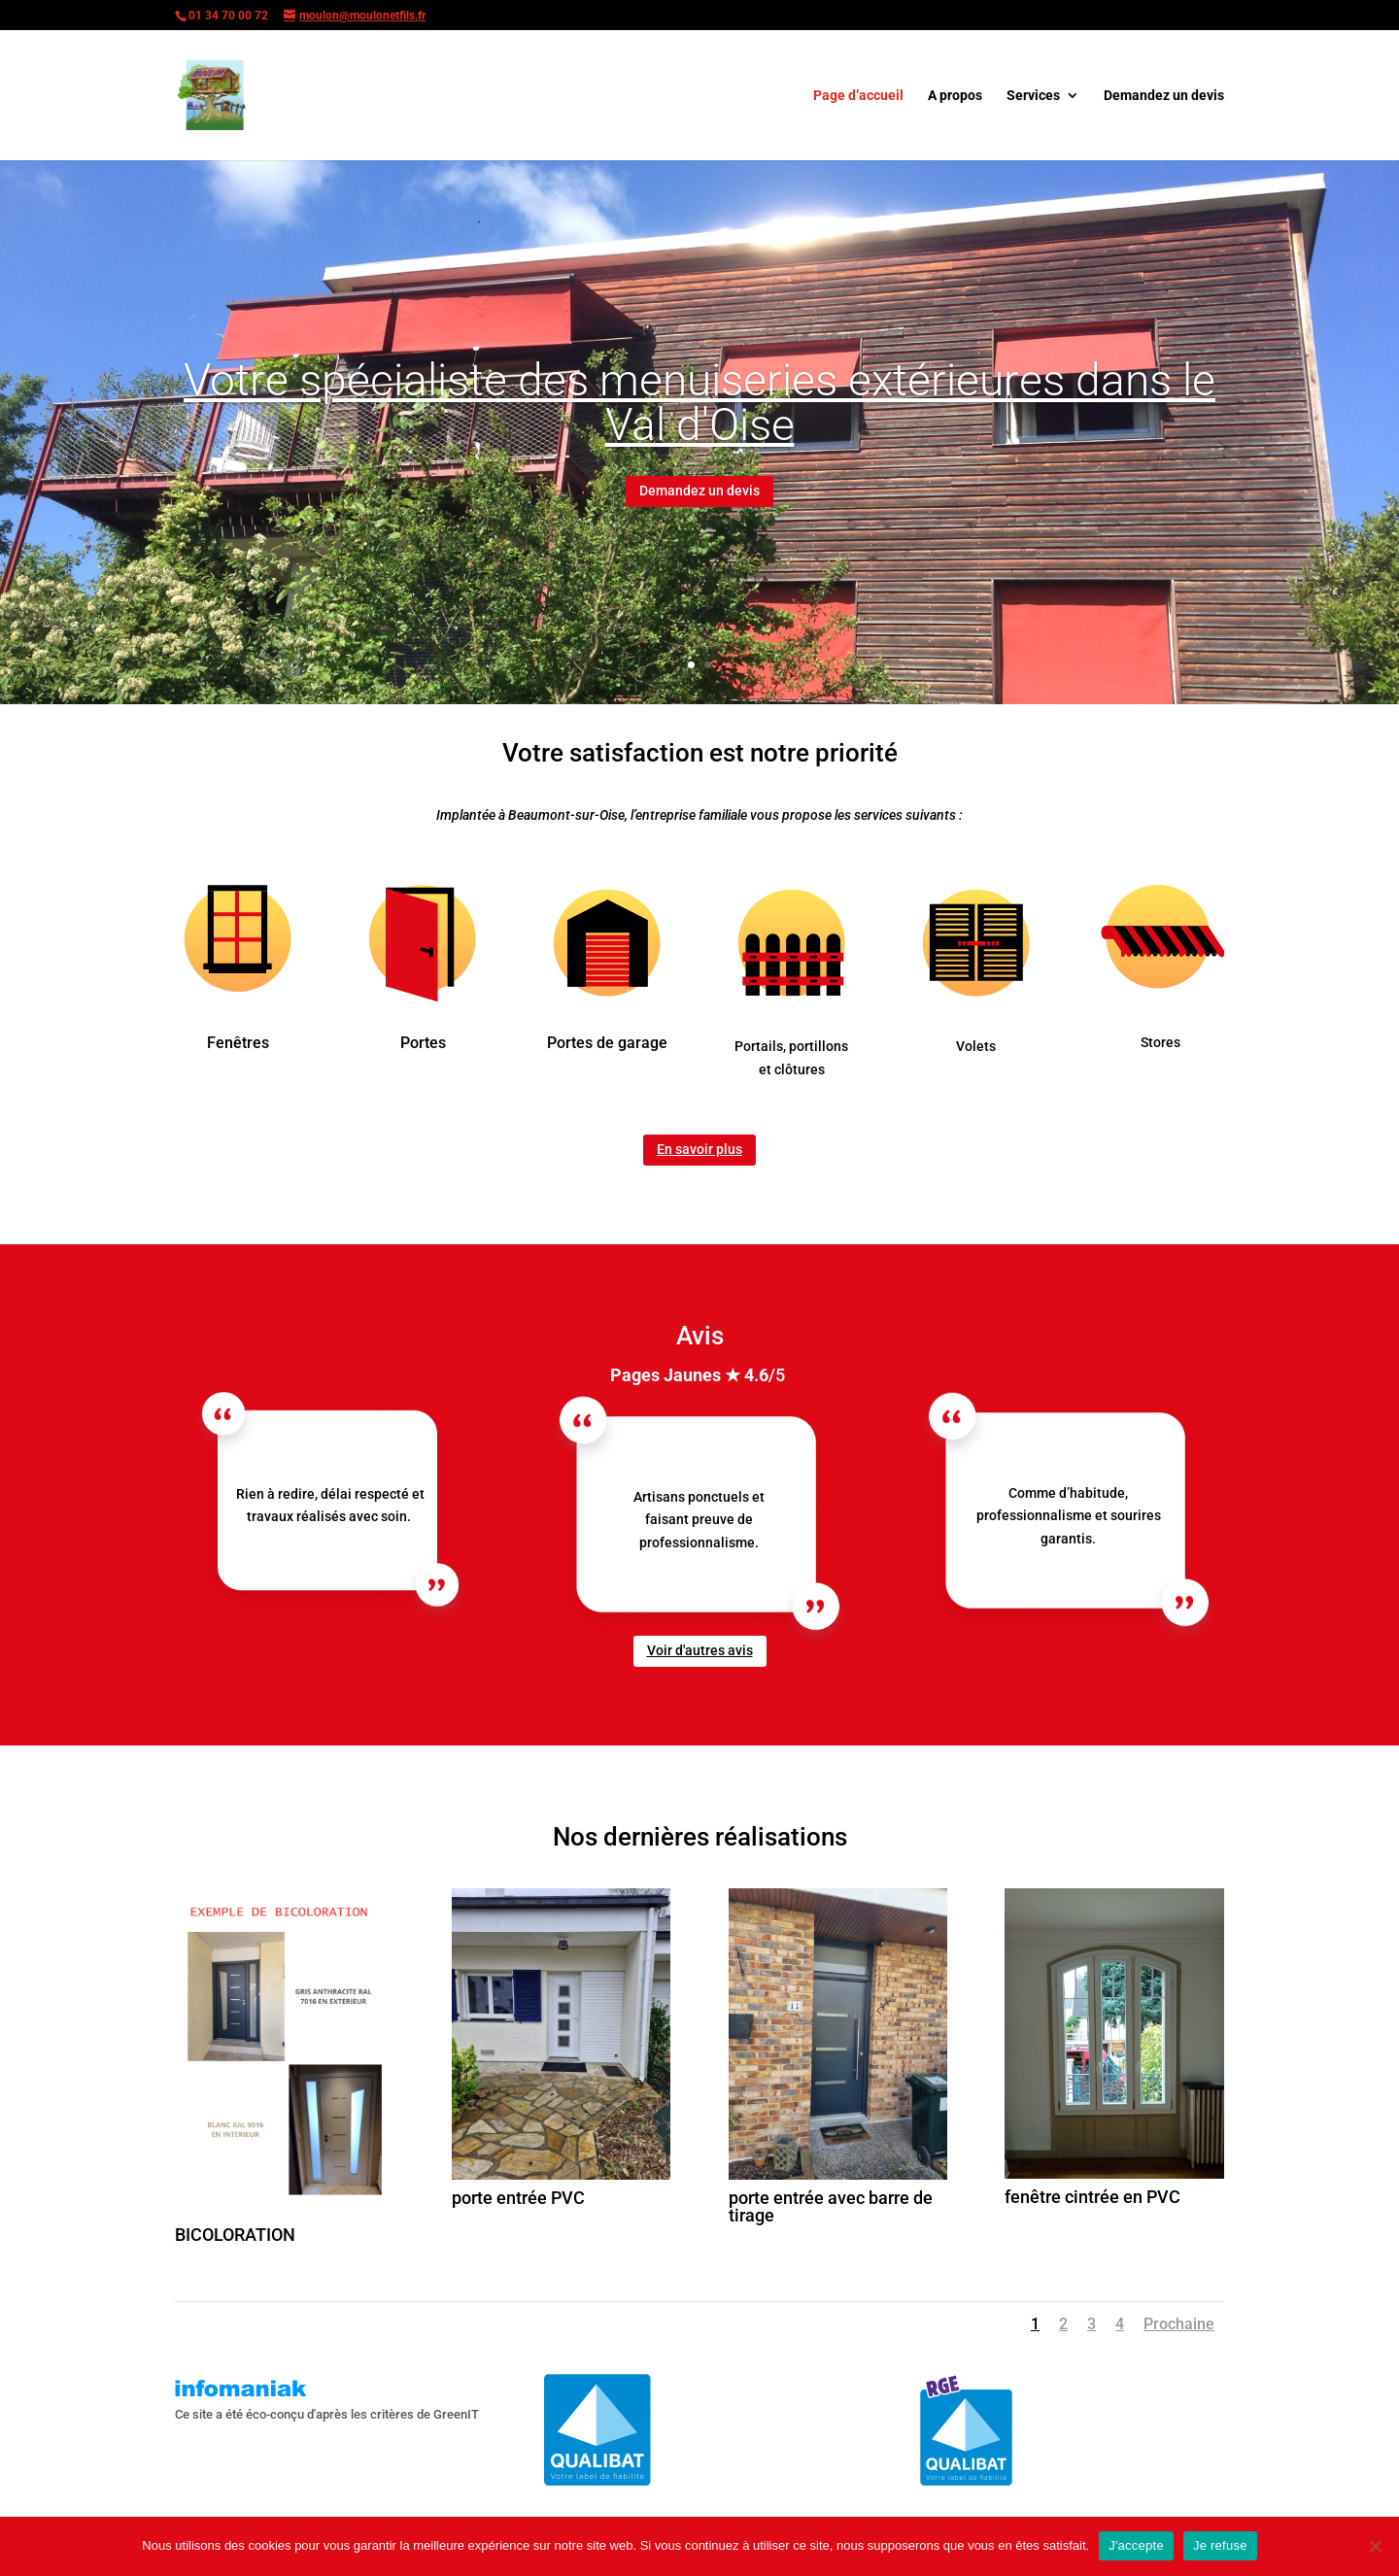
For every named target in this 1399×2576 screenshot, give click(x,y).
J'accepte (1136, 2545)
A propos (955, 95)
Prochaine (1178, 2324)
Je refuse (1220, 2545)
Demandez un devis (1164, 95)
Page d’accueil (858, 95)
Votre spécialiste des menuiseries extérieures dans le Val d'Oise (699, 402)
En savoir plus (699, 1149)
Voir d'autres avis (700, 1650)
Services (1033, 95)
